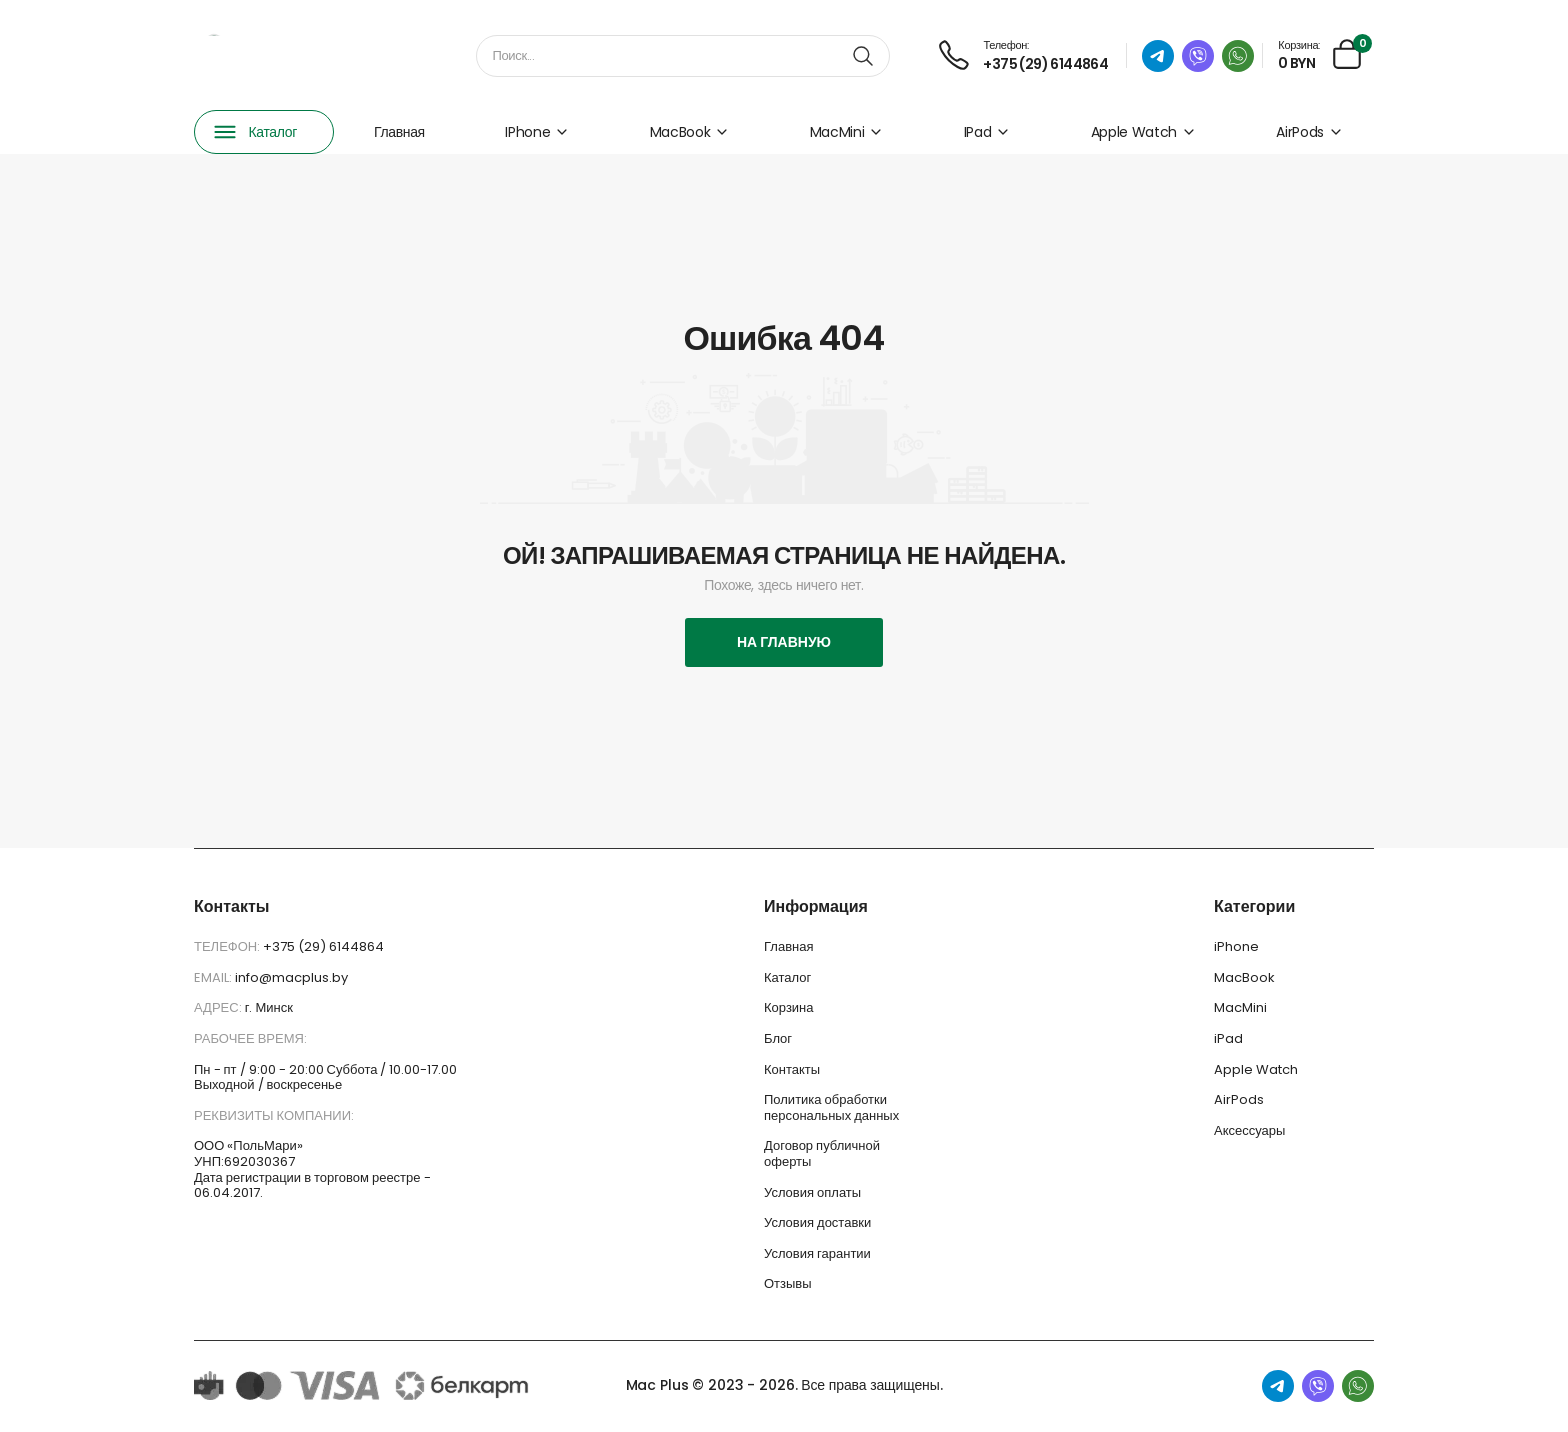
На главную (784, 642)
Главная (399, 132)
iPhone (537, 132)
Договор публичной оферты (822, 1153)
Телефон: (228, 946)
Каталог (787, 977)
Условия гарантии (817, 1253)
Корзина (789, 1007)
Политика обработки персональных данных (831, 1107)
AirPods (1309, 132)
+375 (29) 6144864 (323, 946)
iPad (987, 132)
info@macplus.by (291, 977)
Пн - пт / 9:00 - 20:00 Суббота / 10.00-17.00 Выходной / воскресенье (325, 1077)
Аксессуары (1249, 1130)
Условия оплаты (812, 1192)
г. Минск (269, 1007)
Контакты (792, 1069)
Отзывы (788, 1283)
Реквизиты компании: (274, 1115)
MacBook (690, 132)
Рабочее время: (250, 1038)
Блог (778, 1038)
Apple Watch (1143, 132)
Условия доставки (817, 1222)
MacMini (847, 132)
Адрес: (219, 1007)
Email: (214, 977)
